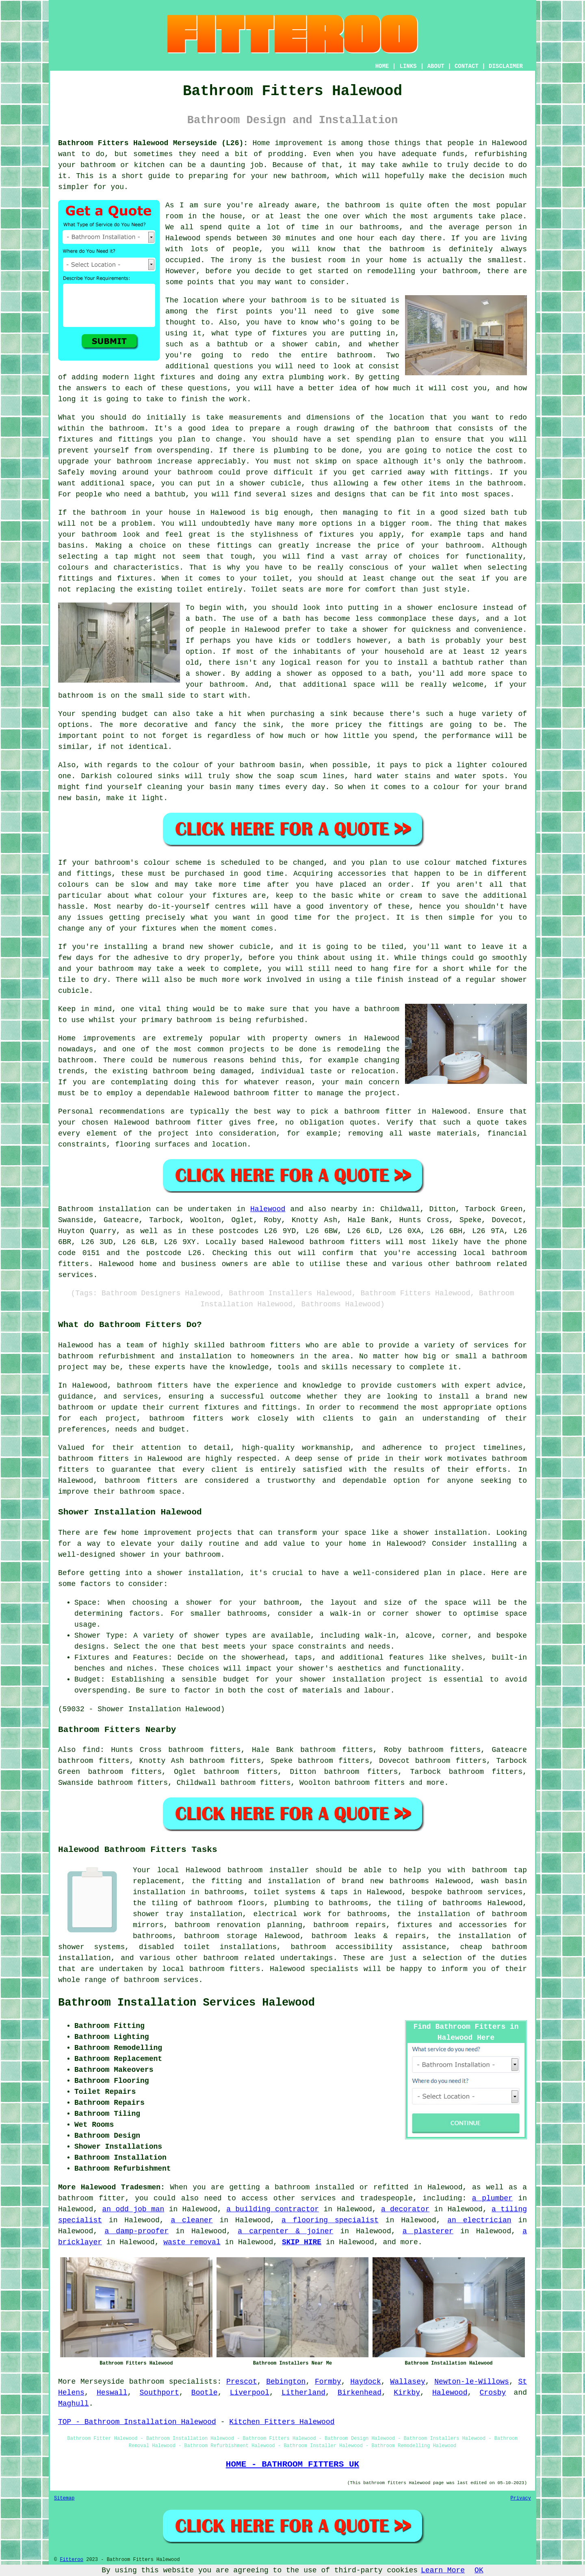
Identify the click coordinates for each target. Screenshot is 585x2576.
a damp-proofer (136, 2231)
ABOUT (435, 66)
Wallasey (407, 2382)
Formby (328, 2382)
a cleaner (191, 2220)
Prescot (241, 2382)
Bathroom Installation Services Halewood (186, 2003)
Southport (159, 2393)
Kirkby (407, 2393)
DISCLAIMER (506, 66)
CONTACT (467, 66)
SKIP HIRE (301, 2242)
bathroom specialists (173, 2382)
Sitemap (64, 2498)
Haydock (365, 2382)
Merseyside (102, 2382)
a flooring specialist (330, 2220)
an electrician (479, 2220)
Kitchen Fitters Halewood (281, 2422)
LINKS (407, 66)
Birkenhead (359, 2393)
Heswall (112, 2393)
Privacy (521, 2498)
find (91, 1750)
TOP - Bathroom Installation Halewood (137, 2422)
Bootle (204, 2393)
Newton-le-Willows (471, 2382)
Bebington (286, 2382)
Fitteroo (71, 2560)
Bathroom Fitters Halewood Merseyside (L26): (153, 143)
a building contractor (272, 2209)
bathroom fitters (344, 1242)
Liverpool (249, 2393)
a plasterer (428, 2231)
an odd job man (133, 2209)
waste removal (191, 2242)
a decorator (405, 2209)
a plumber (492, 2198)
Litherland (303, 2393)
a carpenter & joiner (285, 2231)
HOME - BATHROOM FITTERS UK (292, 2464)
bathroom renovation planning (238, 1925)
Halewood (267, 1209)
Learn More (443, 2570)
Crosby (493, 2393)
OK (478, 2570)
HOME (382, 66)
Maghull (73, 2404)
